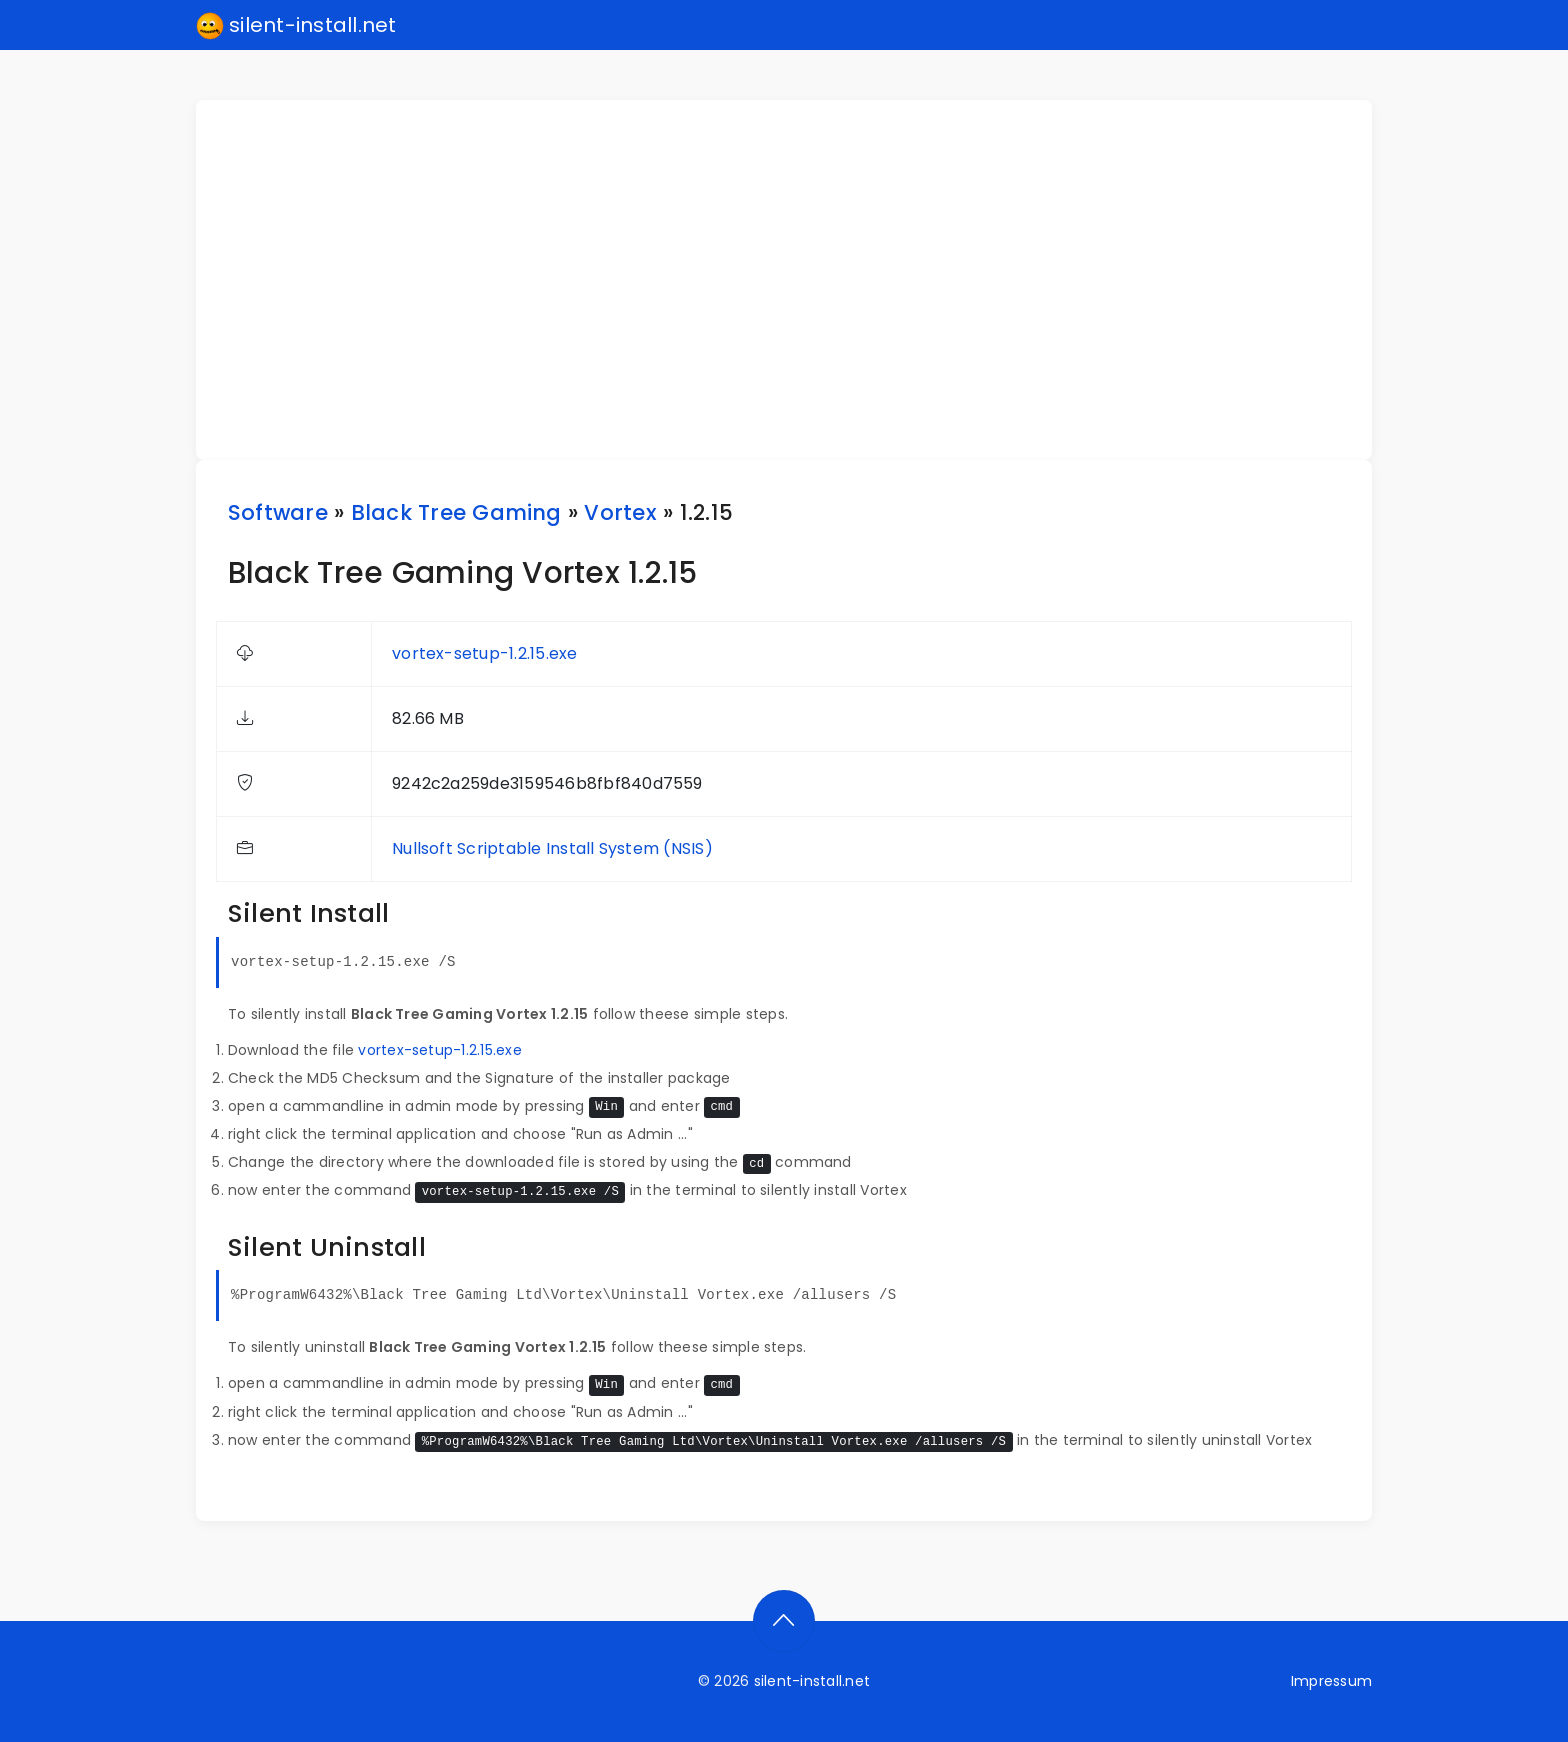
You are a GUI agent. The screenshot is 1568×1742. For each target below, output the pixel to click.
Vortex (620, 512)
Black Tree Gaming (456, 512)
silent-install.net (296, 26)
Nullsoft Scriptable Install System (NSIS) (552, 848)
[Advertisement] (796, 280)
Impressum (1331, 1681)
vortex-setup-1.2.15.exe (485, 653)
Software (278, 512)
